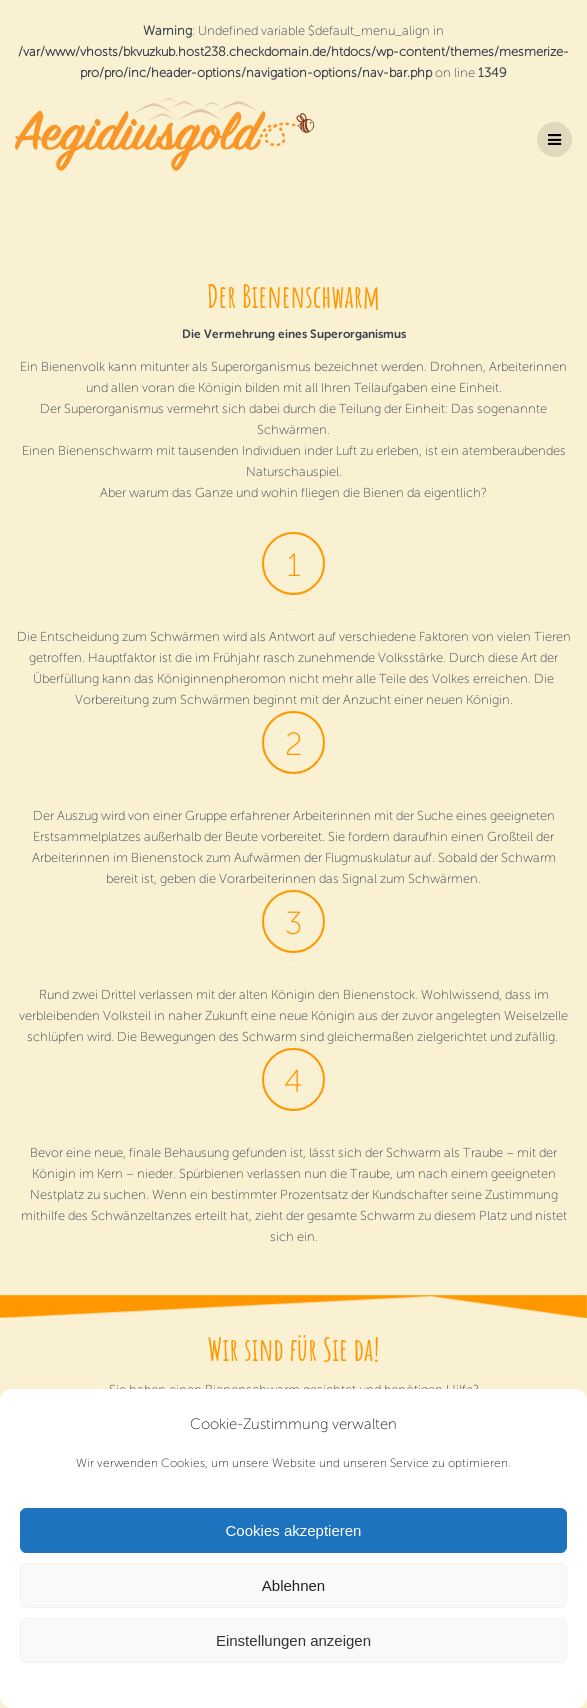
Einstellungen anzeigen (293, 1640)
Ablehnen (293, 1585)
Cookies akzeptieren (294, 1530)
